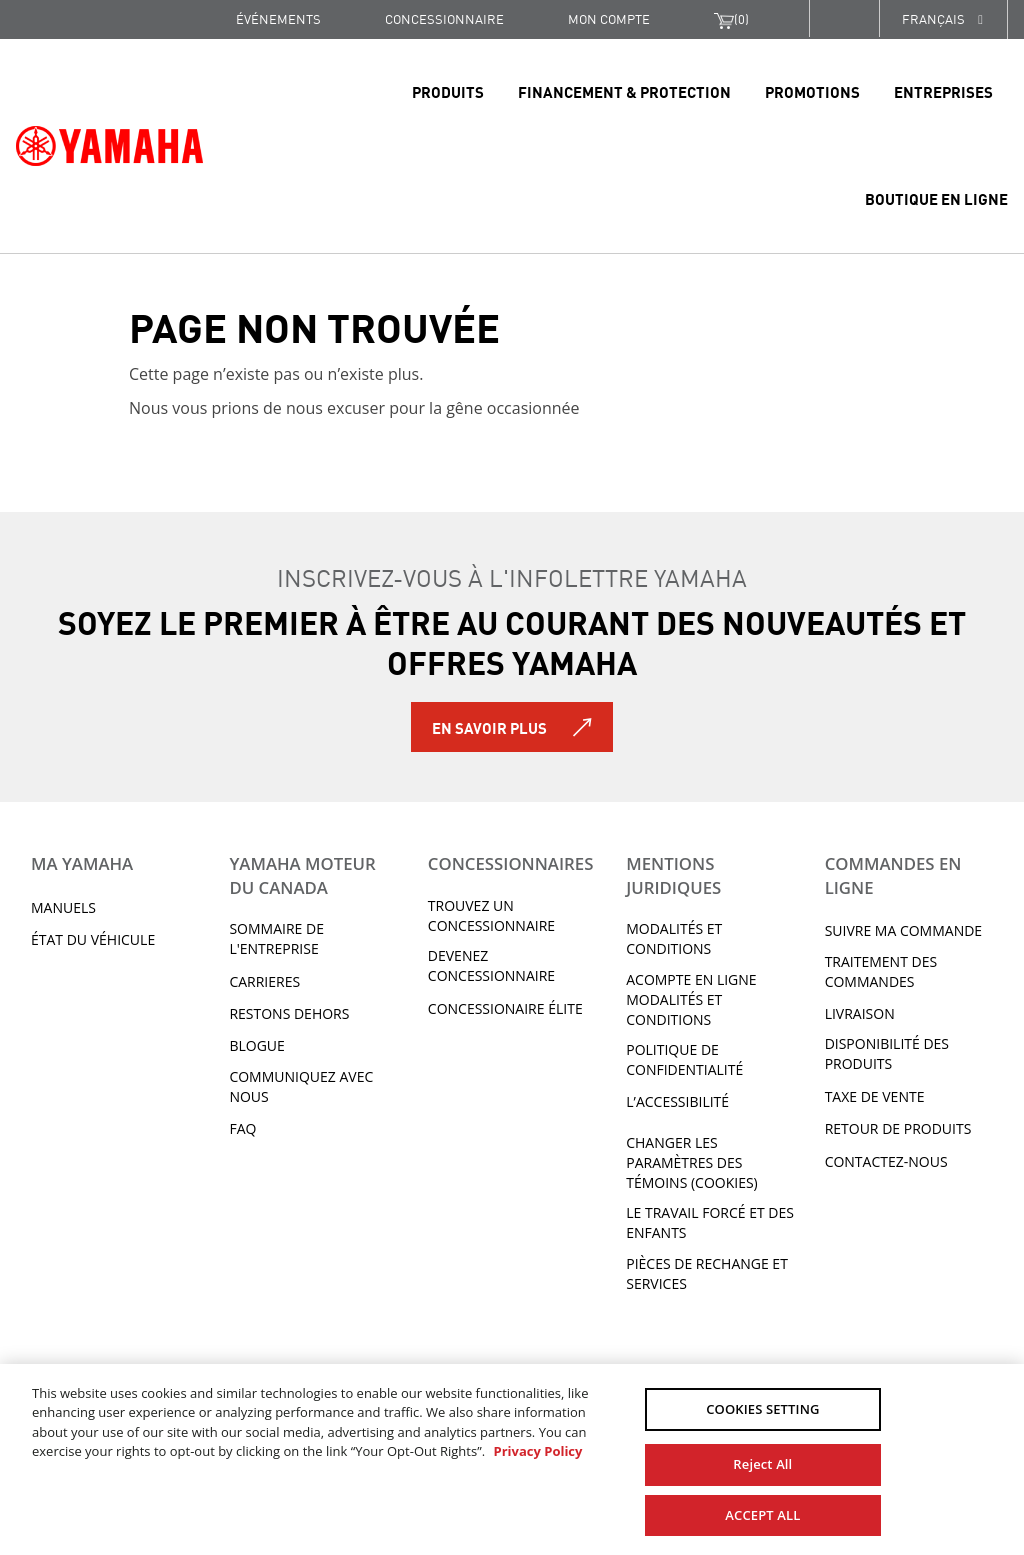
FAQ (242, 1128)
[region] (512, 1459)
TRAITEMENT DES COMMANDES (881, 971)
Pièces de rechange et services (707, 1273)
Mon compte (609, 18)
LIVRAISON (860, 1013)
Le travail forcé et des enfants (710, 1222)
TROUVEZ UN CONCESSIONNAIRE (491, 915)
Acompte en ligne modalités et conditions (691, 999)
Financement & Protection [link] (624, 91)
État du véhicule (93, 939)
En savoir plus (489, 727)
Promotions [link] (812, 91)
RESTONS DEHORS (289, 1013)
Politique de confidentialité (684, 1059)
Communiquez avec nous (301, 1086)
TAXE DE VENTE (875, 1096)
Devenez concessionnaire (491, 965)
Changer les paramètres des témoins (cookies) (692, 1162)
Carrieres (264, 981)
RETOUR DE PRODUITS (898, 1128)
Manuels (63, 907)
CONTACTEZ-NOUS (886, 1161)
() (731, 19)
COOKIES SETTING (762, 1409)
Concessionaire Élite (505, 1008)
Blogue (256, 1045)
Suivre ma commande (904, 930)
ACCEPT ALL (762, 1513)
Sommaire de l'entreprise (276, 938)
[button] (844, 18)
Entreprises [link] (943, 91)
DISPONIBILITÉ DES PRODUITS (887, 1053)
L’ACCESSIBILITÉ (677, 1101)
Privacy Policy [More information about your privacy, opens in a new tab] (537, 1451)
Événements (278, 18)
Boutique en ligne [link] (936, 198)
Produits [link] (448, 91)
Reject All (762, 1462)
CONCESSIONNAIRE (444, 18)
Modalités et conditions (674, 938)
